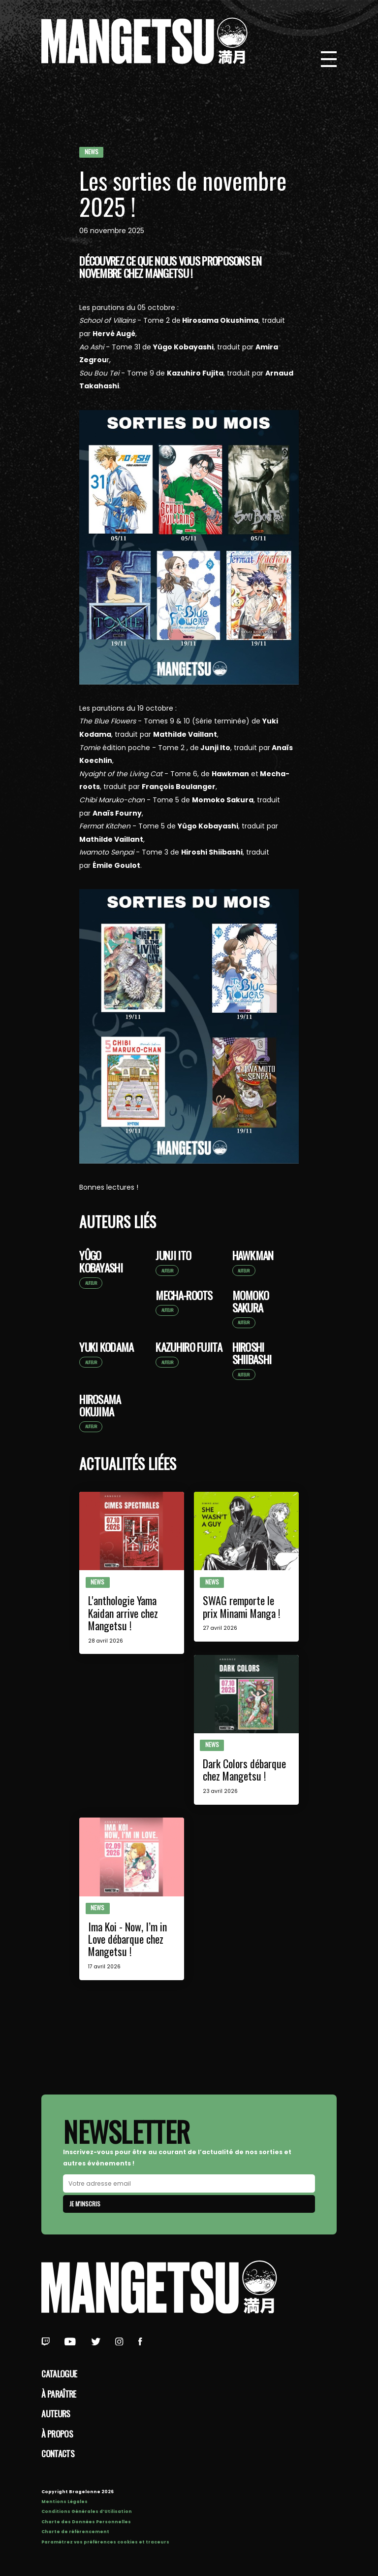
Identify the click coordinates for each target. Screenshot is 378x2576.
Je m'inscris (84, 2203)
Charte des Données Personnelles (86, 2522)
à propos (56, 2433)
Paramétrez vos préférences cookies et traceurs (105, 2542)
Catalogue (59, 2373)
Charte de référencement (75, 2532)
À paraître (58, 2393)
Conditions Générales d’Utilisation (86, 2511)
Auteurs (55, 2413)
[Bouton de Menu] (329, 59)
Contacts (57, 2453)
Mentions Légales (64, 2502)
